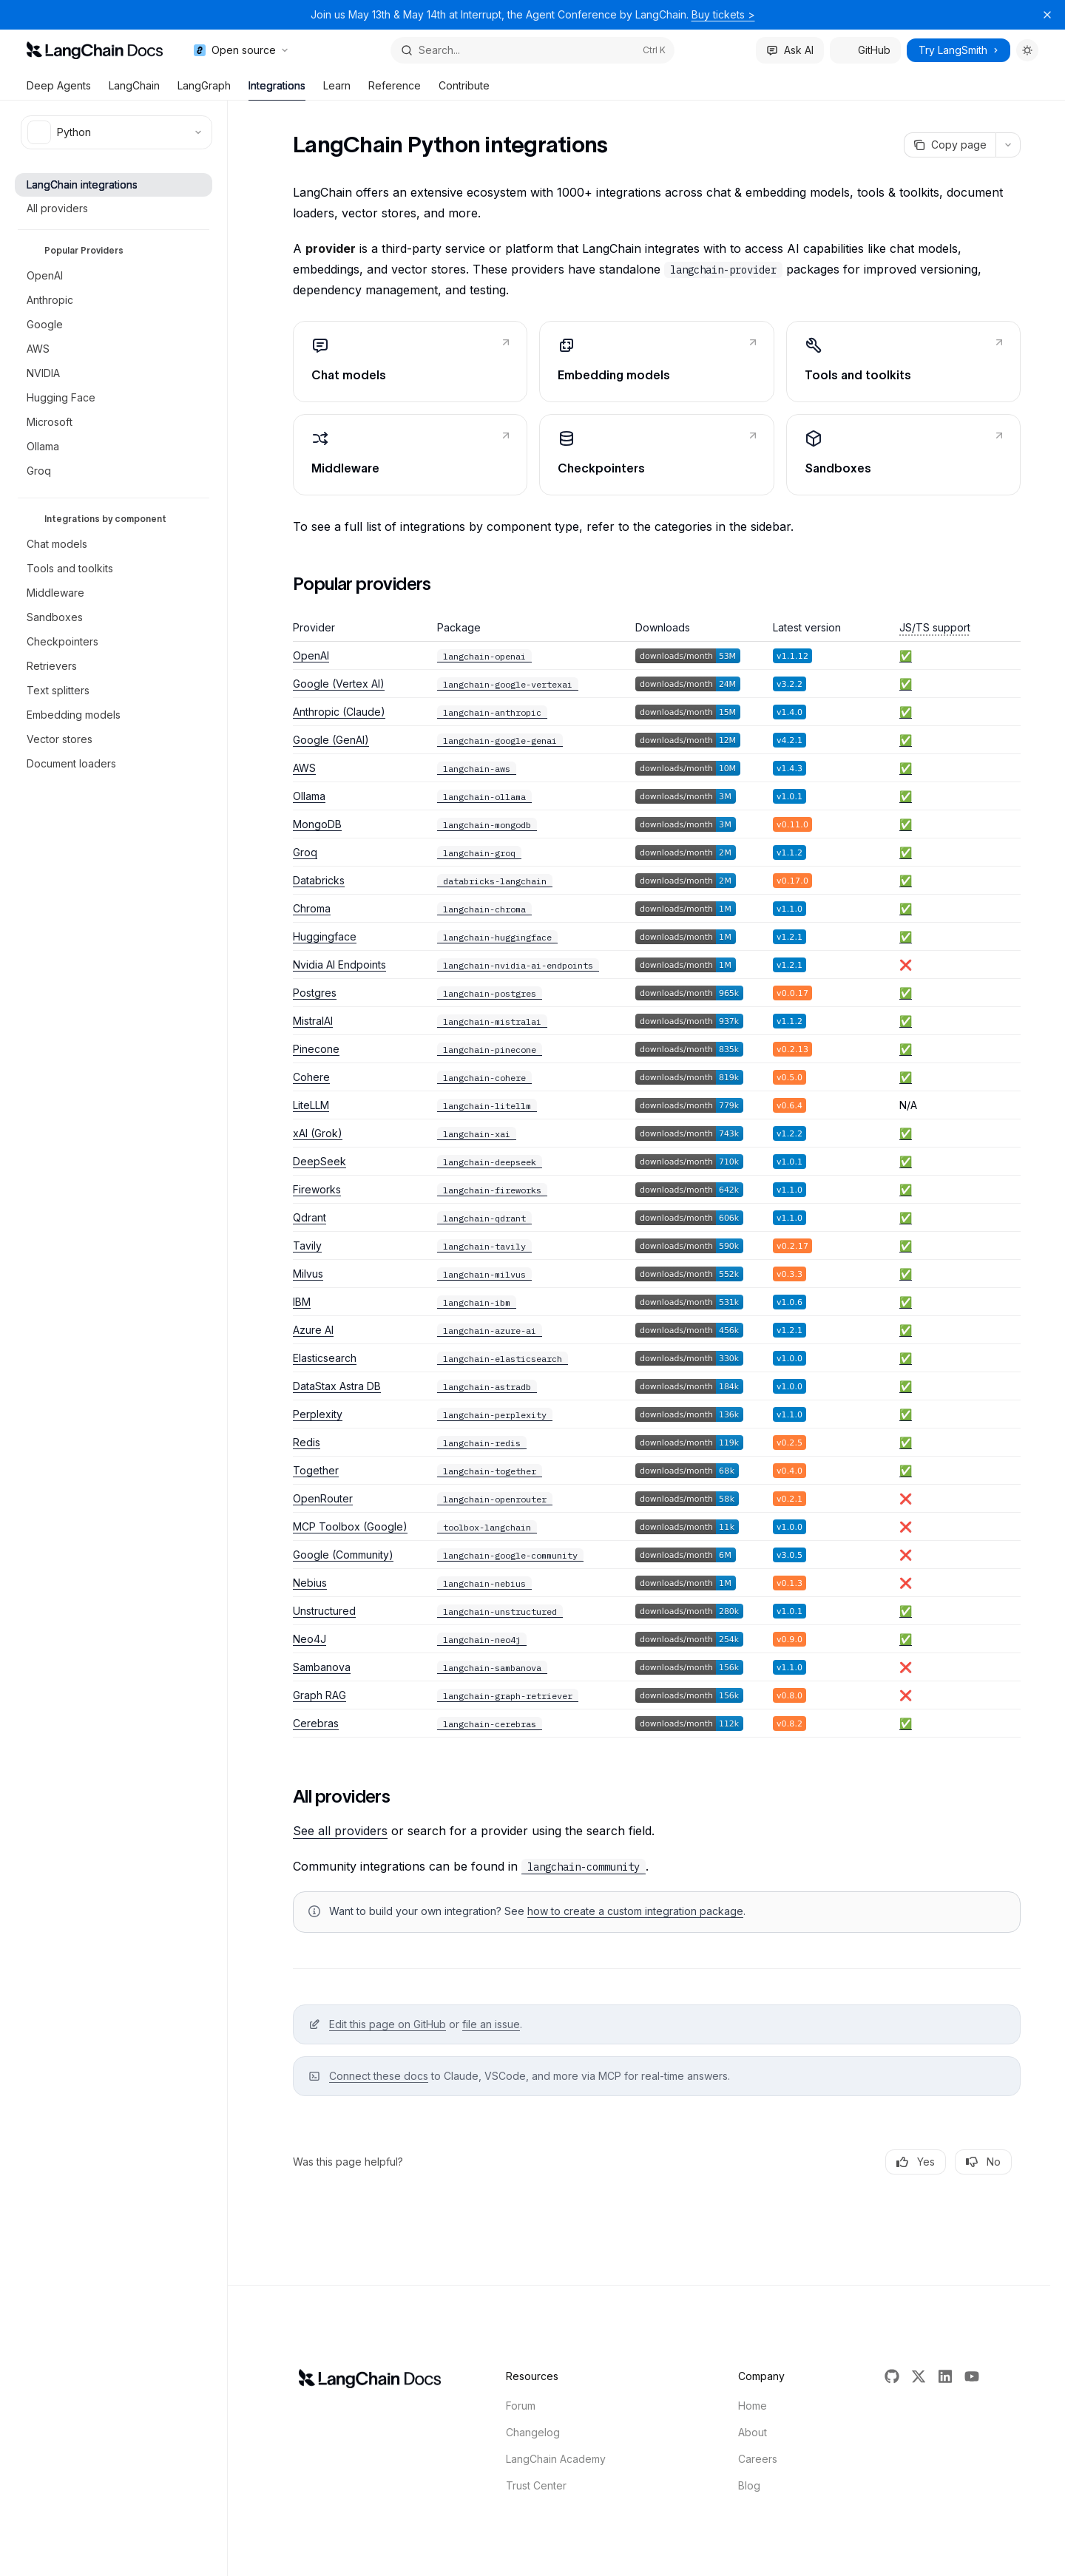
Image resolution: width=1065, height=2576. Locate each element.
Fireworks (317, 1189)
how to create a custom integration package (635, 1911)
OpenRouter (323, 1498)
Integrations (276, 90)
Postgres (315, 992)
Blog (749, 2485)
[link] (410, 361)
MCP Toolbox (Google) (350, 1526)
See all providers (340, 1830)
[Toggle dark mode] (1027, 50)
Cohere (311, 1077)
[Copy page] (949, 144)
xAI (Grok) (317, 1133)
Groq (305, 852)
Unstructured (324, 1610)
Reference (394, 90)
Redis (306, 1442)
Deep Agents (59, 90)
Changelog (533, 2432)
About (752, 2432)
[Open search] (532, 50)
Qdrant (309, 1217)
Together (316, 1470)
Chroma (312, 908)
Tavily (307, 1245)
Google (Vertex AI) (339, 683)
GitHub (865, 50)
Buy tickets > (723, 14)
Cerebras (316, 1723)
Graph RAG (319, 1695)
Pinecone (316, 1049)
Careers (757, 2459)
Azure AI (313, 1329)
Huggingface (324, 936)
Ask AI (790, 50)
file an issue (491, 2024)
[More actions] (1008, 144)
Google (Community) (343, 1554)
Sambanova (322, 1667)
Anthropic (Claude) (339, 711)
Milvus (308, 1273)
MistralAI (313, 1020)
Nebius (310, 1582)
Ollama (309, 796)
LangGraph (204, 90)
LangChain (134, 90)
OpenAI (311, 655)
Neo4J (309, 1639)
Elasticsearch (324, 1358)
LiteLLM (311, 1105)
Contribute (464, 90)
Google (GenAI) (331, 739)
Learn (337, 90)
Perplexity (317, 1414)
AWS (304, 768)
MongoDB (317, 824)
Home (752, 2405)
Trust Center (536, 2485)
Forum (520, 2405)
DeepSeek (319, 1161)
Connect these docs (378, 2076)
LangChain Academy (556, 2459)
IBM (302, 1301)
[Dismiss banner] (1047, 15)
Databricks (319, 880)
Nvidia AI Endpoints (339, 964)
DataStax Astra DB (337, 1386)
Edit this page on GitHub (387, 2024)
